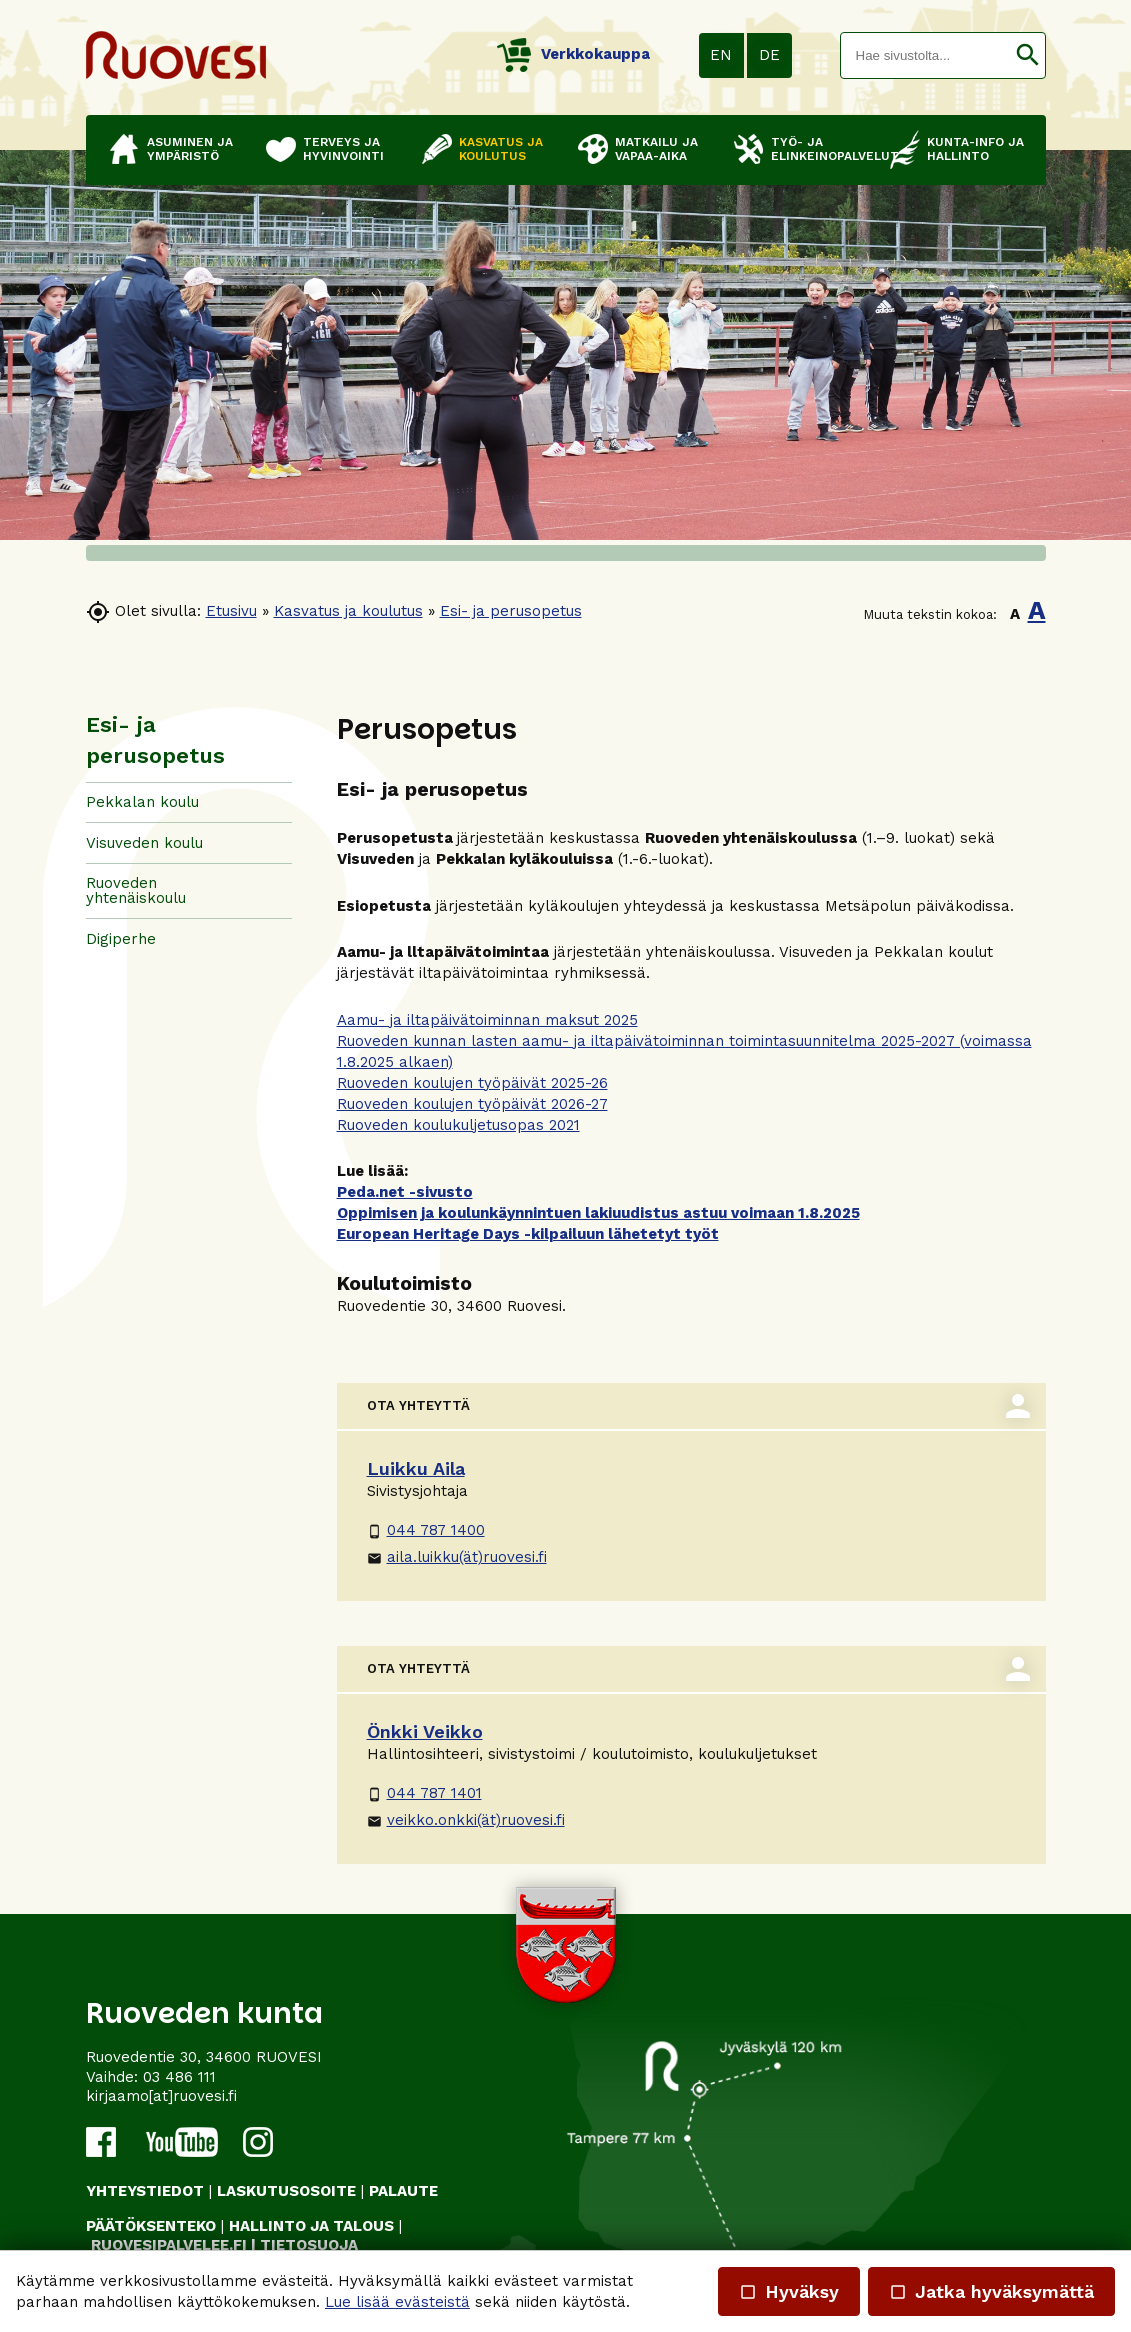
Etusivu (231, 611)
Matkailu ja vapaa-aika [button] (656, 149)
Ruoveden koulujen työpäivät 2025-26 (472, 1083)
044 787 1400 (426, 1530)
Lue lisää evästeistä (397, 2302)
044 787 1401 (424, 1793)
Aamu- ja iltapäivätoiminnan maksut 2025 (487, 1020)
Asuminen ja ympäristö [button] (190, 149)
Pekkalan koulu (142, 802)
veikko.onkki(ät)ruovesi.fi (466, 1820)
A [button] (1015, 614)
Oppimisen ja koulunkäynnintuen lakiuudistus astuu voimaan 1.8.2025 (598, 1213)
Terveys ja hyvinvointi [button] (343, 149)
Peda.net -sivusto (405, 1192)
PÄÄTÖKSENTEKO (151, 2226)
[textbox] (925, 55)
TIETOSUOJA (309, 2245)
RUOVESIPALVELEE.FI (169, 2245)
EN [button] (721, 55)
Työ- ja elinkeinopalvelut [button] (820, 149)
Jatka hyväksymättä (991, 2291)
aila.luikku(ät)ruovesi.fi (457, 1557)
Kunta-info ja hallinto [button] (975, 149)
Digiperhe (121, 939)
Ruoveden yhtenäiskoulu (136, 890)
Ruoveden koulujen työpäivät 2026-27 (472, 1104)
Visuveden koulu (144, 843)
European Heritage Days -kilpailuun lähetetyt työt (528, 1234)
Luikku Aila (416, 1468)
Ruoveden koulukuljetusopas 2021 (458, 1125)
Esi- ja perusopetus (511, 611)
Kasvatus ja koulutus (348, 611)
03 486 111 (179, 2077)
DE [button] (769, 55)
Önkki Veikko (425, 1731)
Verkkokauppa (573, 54)
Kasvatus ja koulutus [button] (501, 149)
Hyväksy (789, 2291)
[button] (1027, 55)
